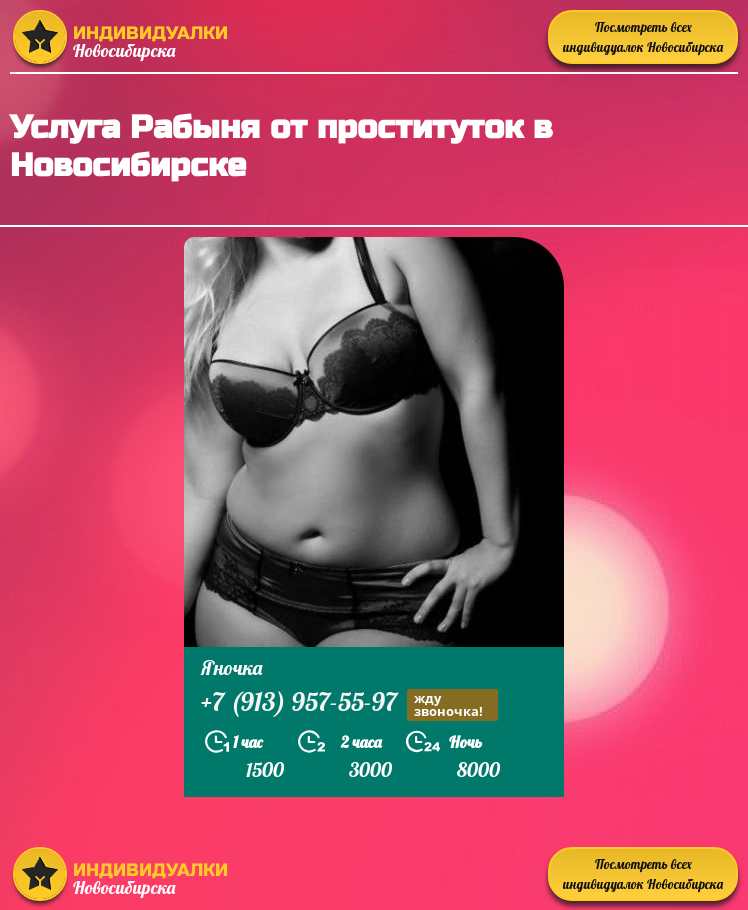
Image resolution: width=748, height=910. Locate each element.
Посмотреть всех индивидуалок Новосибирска (643, 37)
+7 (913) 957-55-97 (349, 704)
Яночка (231, 667)
